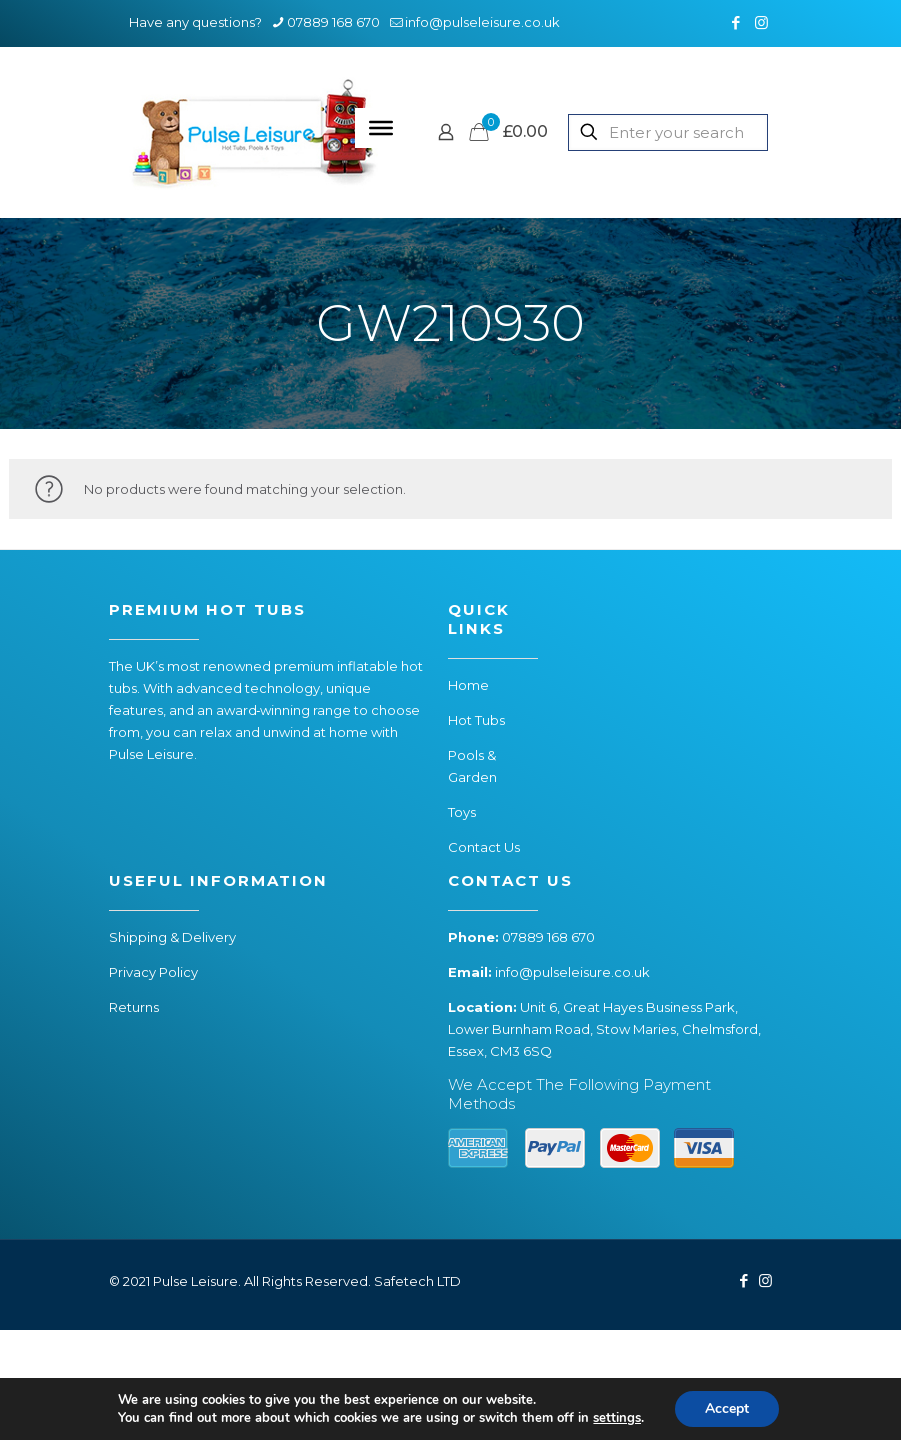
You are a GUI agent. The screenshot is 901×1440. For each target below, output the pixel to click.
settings (617, 1418)
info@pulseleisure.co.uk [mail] (482, 22)
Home (468, 685)
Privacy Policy (153, 972)
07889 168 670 (548, 937)
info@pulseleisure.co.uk (572, 972)
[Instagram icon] (761, 22)
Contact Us (484, 847)
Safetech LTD (417, 1281)
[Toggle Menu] (381, 128)
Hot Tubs (476, 720)
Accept (727, 1408)
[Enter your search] (668, 132)
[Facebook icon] (736, 22)
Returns (134, 1007)
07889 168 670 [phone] (333, 22)
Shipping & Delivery (172, 937)
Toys (462, 812)
